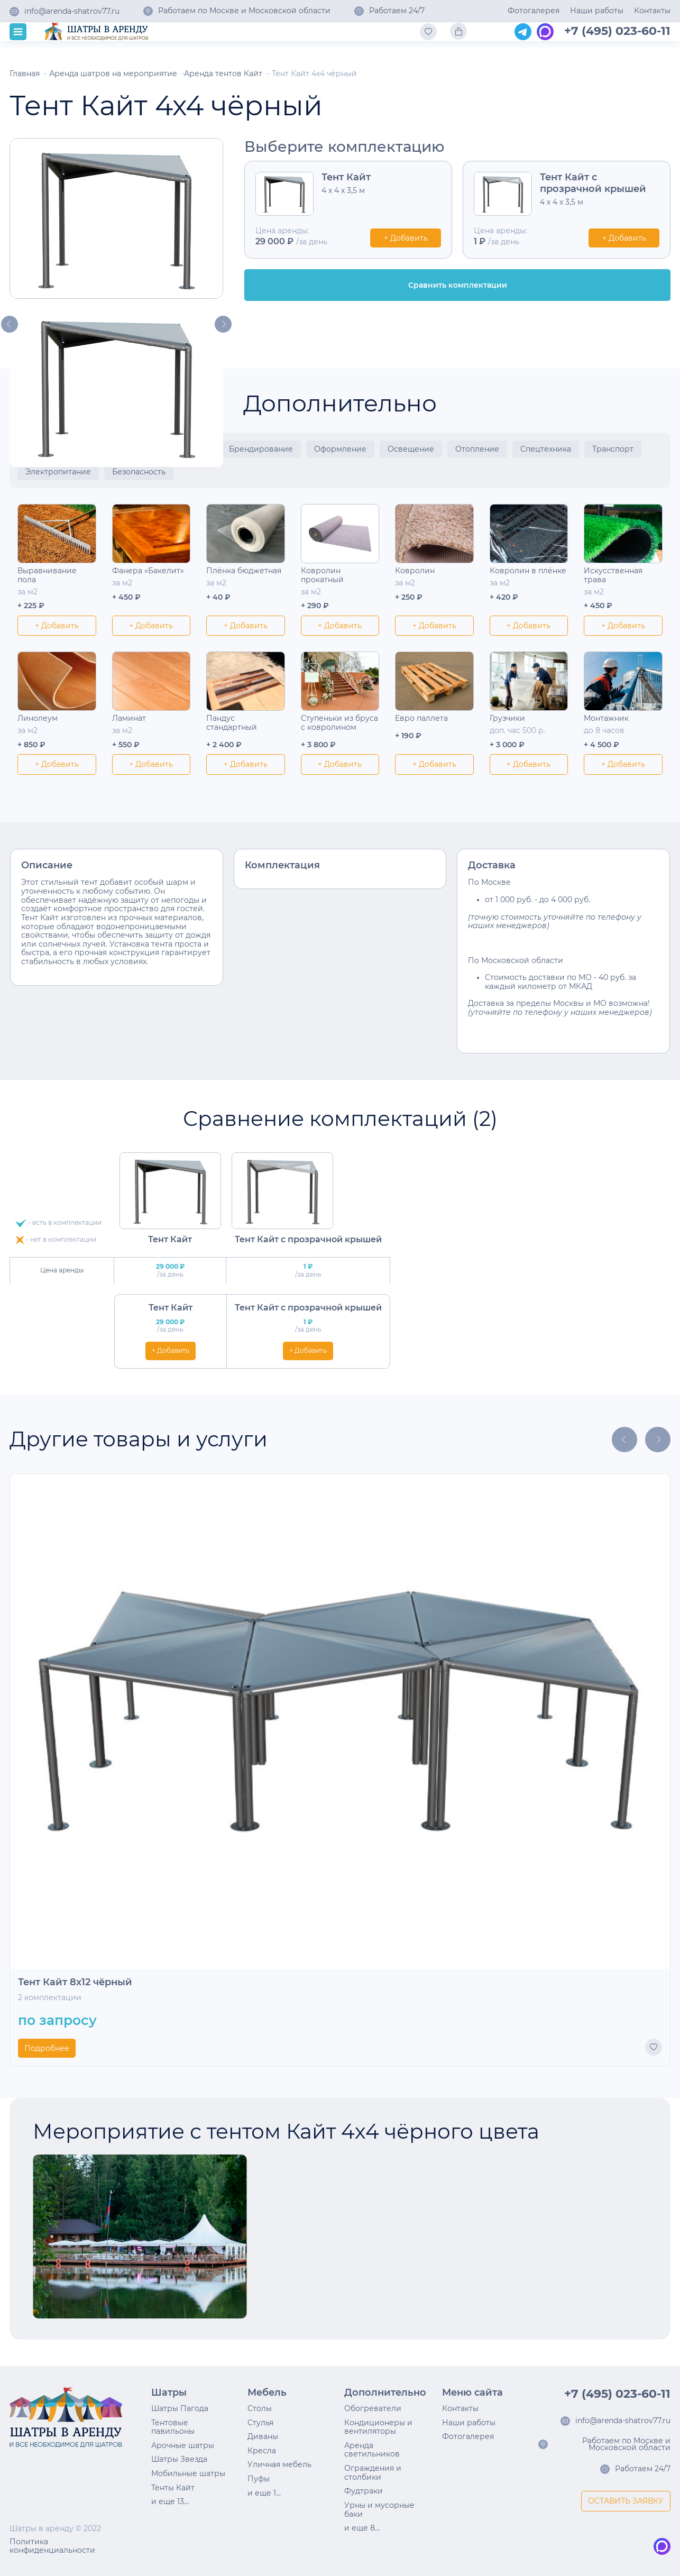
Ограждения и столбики (372, 2472)
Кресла (261, 2450)
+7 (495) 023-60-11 (617, 31)
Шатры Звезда (179, 2459)
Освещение (411, 449)
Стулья (260, 2422)
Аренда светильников (372, 2450)
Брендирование (261, 449)
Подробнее (46, 2048)
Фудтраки (363, 2491)
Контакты (652, 10)
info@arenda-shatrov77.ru (72, 11)
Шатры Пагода (179, 2408)
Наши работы (596, 10)
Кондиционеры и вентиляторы (378, 2427)
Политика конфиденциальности (52, 2546)
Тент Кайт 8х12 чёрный (75, 1982)
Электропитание (58, 471)
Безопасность (139, 471)
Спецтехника (545, 449)
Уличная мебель (279, 2464)
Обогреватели (372, 2408)
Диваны (262, 2436)
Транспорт (612, 449)
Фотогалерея (533, 10)
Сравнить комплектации (457, 285)
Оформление (340, 449)
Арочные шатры (182, 2445)
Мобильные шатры (188, 2473)
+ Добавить (406, 238)
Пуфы (258, 2478)
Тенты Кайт (173, 2487)
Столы (259, 2408)
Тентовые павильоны (173, 2427)
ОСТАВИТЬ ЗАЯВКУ (626, 2501)
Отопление (477, 449)
